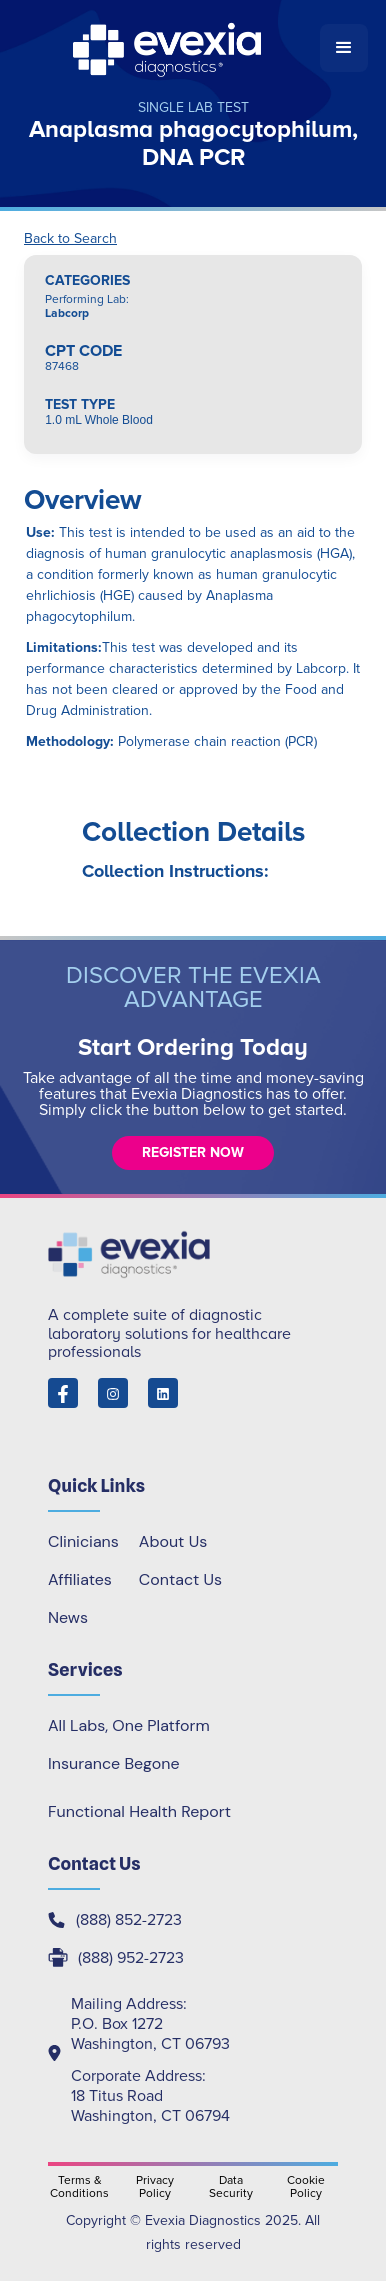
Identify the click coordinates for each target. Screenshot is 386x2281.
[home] (169, 48)
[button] (344, 48)
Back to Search (70, 239)
